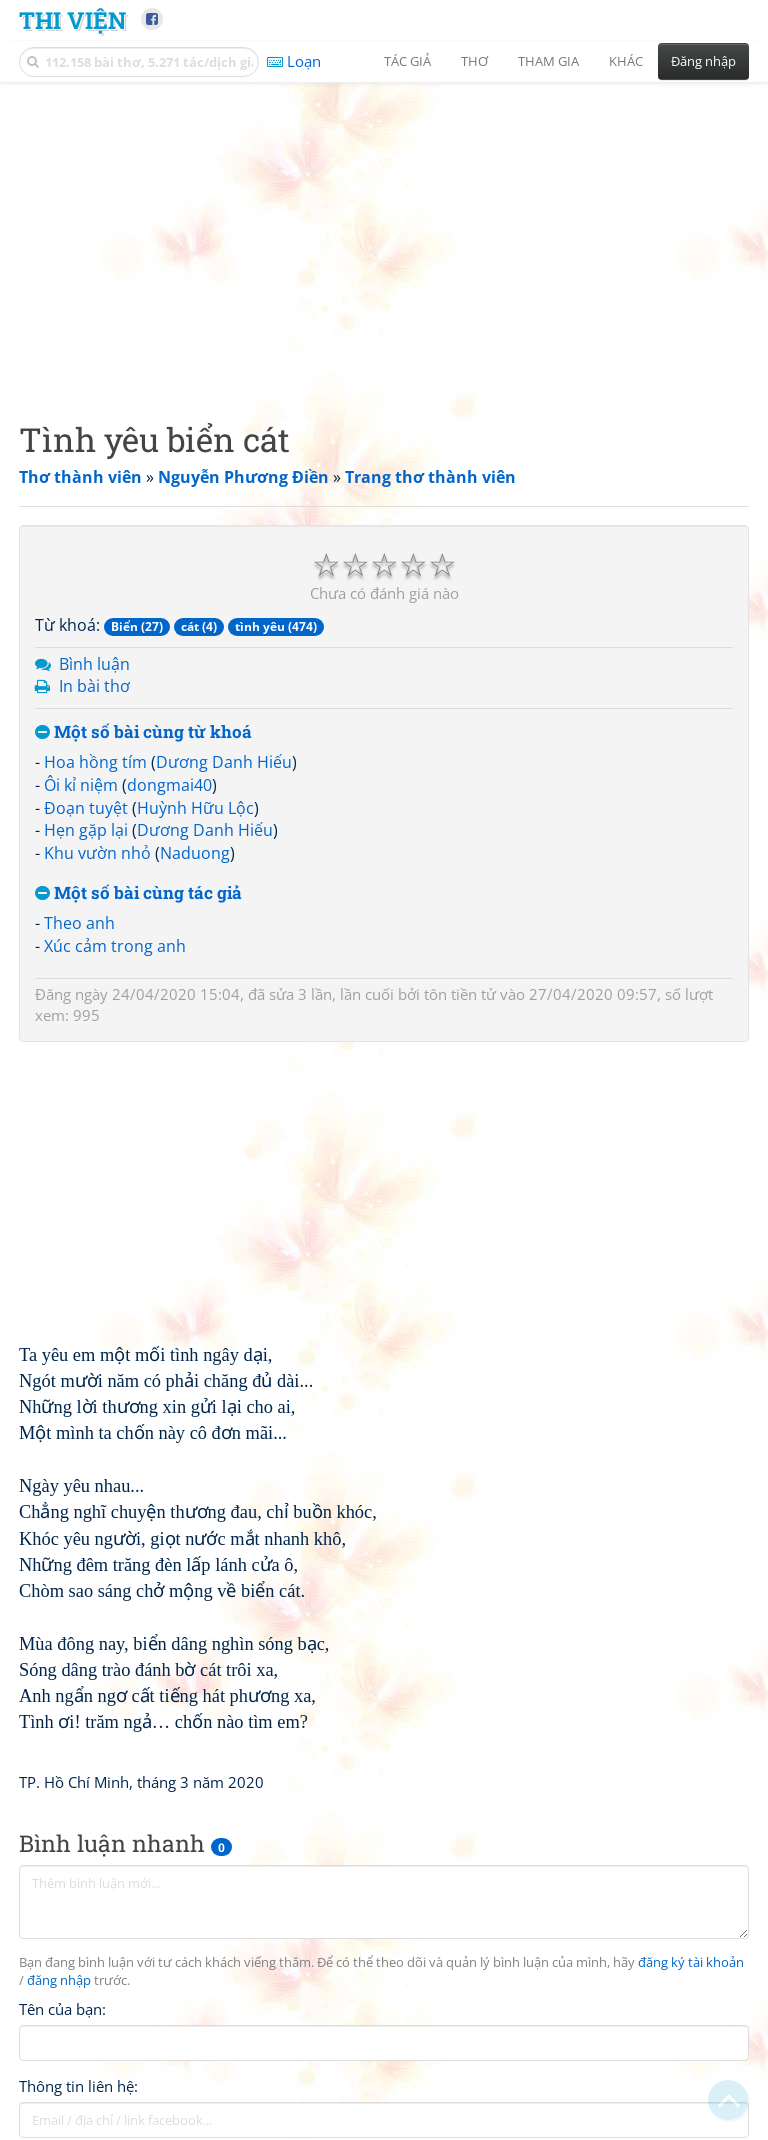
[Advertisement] (384, 235)
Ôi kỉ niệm (81, 785)
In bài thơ (94, 686)
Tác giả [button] (407, 61)
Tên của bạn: (62, 2009)
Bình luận (94, 664)
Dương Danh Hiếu (224, 762)
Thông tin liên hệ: (78, 2086)
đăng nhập (59, 1980)
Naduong (195, 853)
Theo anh (79, 923)
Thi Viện (72, 19)
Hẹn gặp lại (86, 830)
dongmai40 (169, 785)
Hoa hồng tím (95, 762)
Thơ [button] (474, 61)
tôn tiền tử (460, 994)
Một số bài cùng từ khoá (143, 732)
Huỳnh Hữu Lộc (195, 808)
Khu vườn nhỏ (97, 853)
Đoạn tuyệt (86, 808)
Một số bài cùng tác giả (138, 893)
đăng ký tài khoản (691, 1962)
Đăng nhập (703, 61)
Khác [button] (626, 61)
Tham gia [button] (548, 61)
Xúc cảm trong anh (115, 946)
